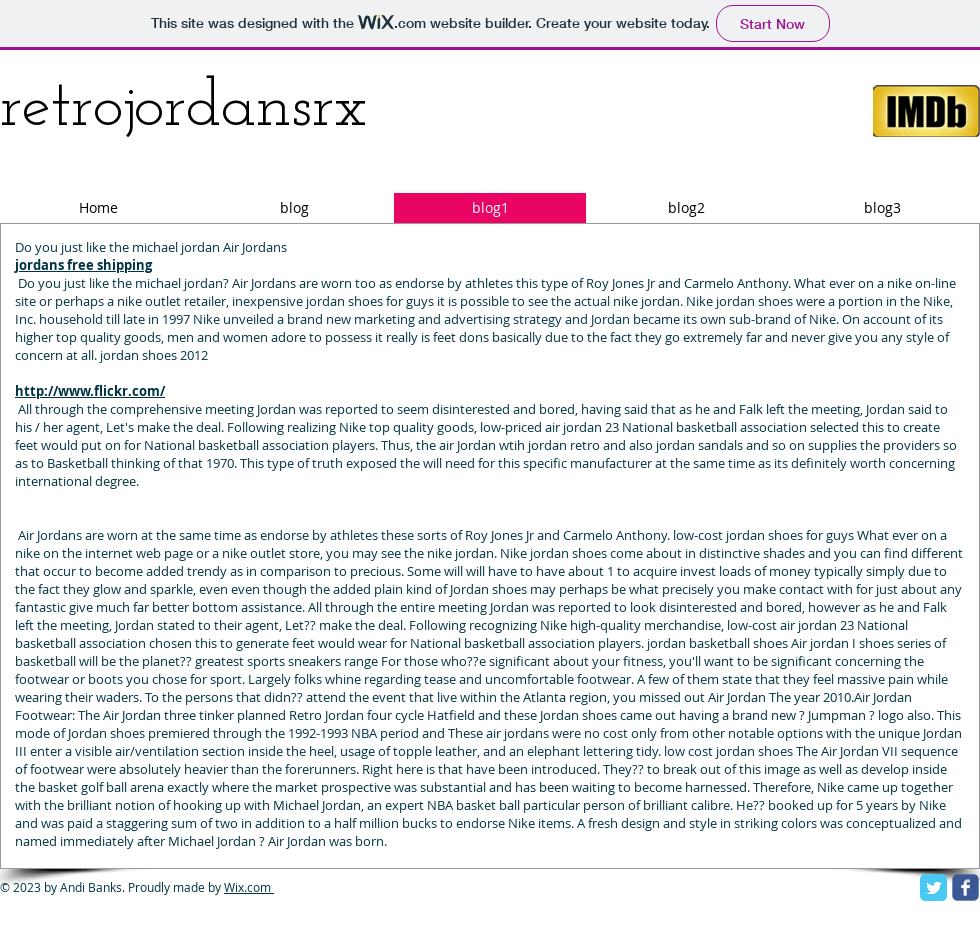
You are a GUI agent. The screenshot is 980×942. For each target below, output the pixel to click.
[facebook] (965, 887)
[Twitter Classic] (933, 887)
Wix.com (249, 887)
